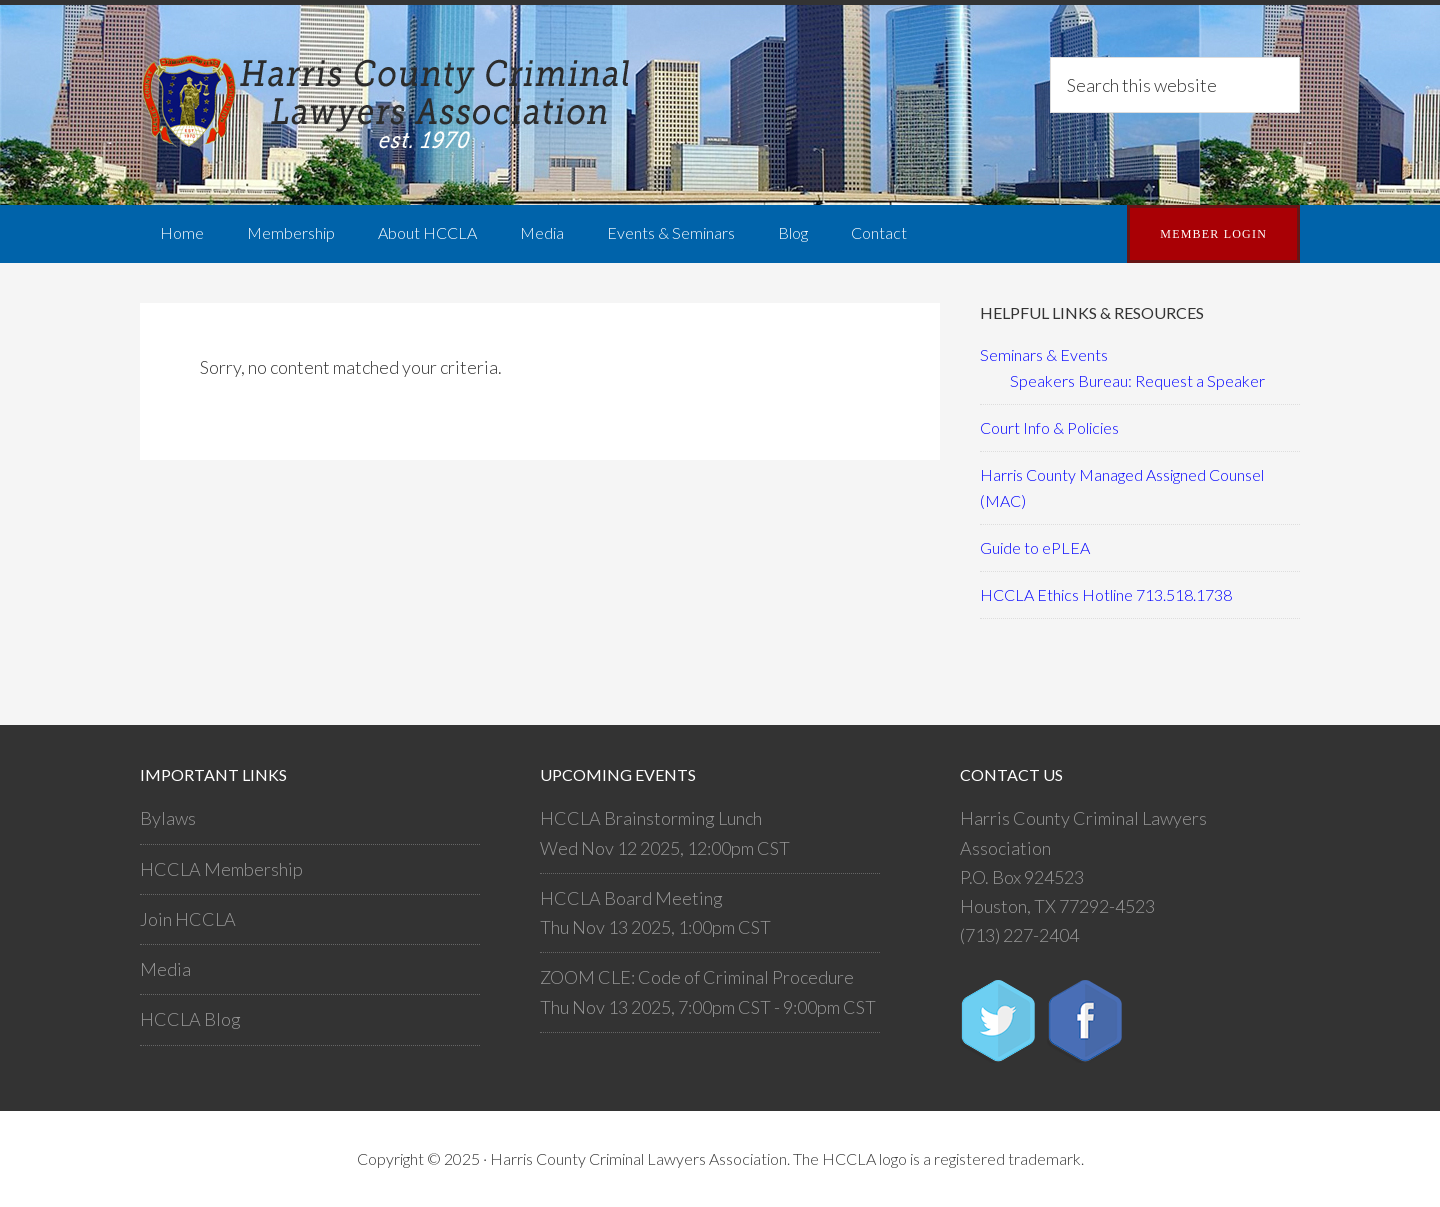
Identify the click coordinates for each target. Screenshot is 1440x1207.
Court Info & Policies (1049, 427)
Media (165, 969)
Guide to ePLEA (1035, 547)
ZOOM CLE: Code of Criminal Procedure (697, 977)
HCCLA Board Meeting (631, 898)
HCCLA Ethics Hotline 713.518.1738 (1106, 594)
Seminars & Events (1044, 354)
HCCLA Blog (190, 1019)
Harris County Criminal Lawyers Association (390, 105)
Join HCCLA (188, 919)
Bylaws (168, 818)
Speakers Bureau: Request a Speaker (1137, 380)
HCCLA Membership (221, 869)
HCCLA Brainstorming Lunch (651, 818)
